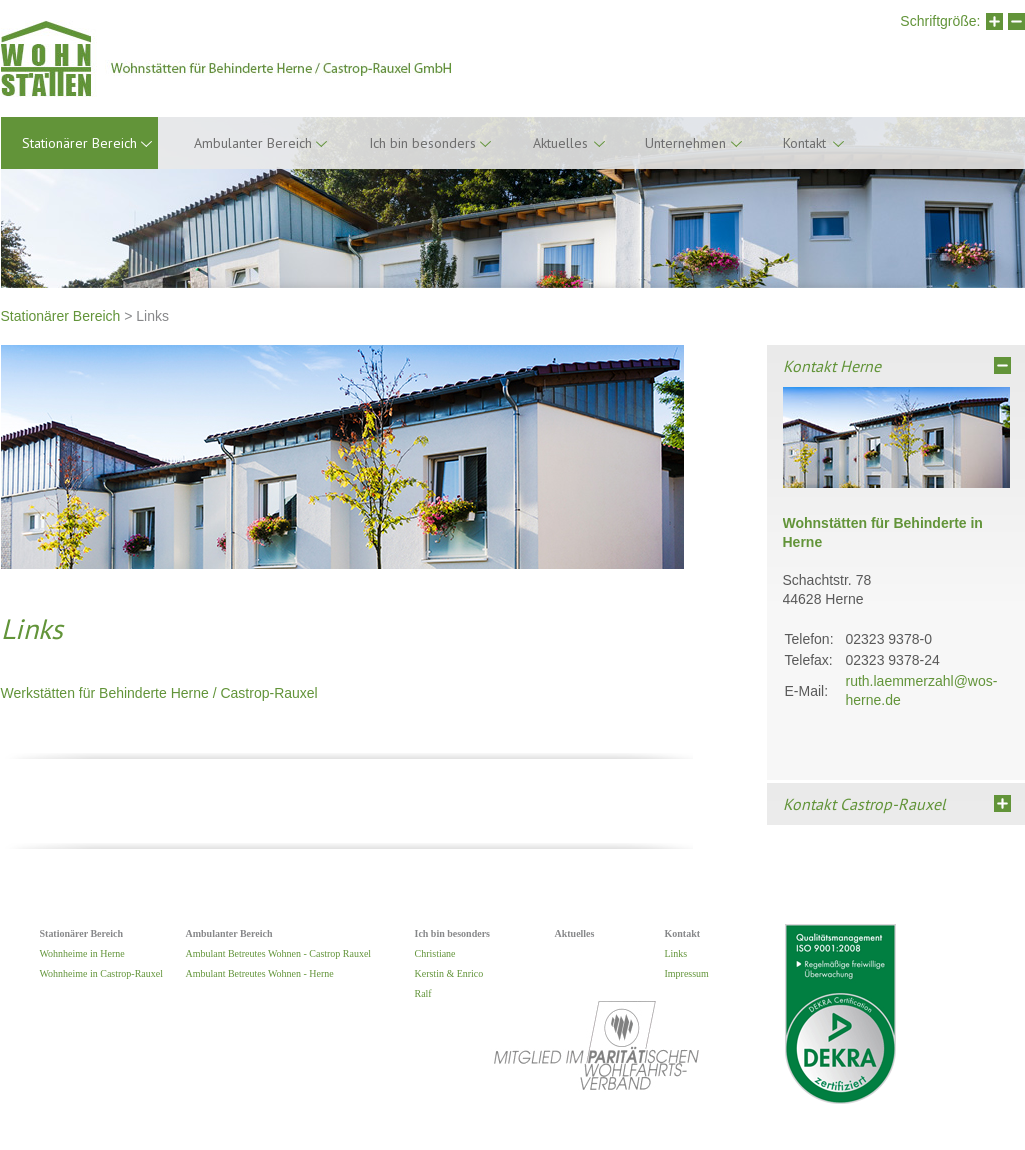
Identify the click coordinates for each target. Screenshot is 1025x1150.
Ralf (423, 993)
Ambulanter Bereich (253, 143)
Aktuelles (560, 143)
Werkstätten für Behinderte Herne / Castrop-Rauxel (159, 693)
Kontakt (804, 143)
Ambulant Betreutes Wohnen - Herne (260, 973)
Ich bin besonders (422, 143)
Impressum (687, 973)
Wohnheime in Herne (82, 953)
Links (676, 953)
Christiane (435, 953)
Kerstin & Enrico (449, 973)
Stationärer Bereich (61, 316)
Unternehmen (685, 143)
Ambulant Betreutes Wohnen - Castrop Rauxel (279, 953)
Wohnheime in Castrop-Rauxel (101, 973)
